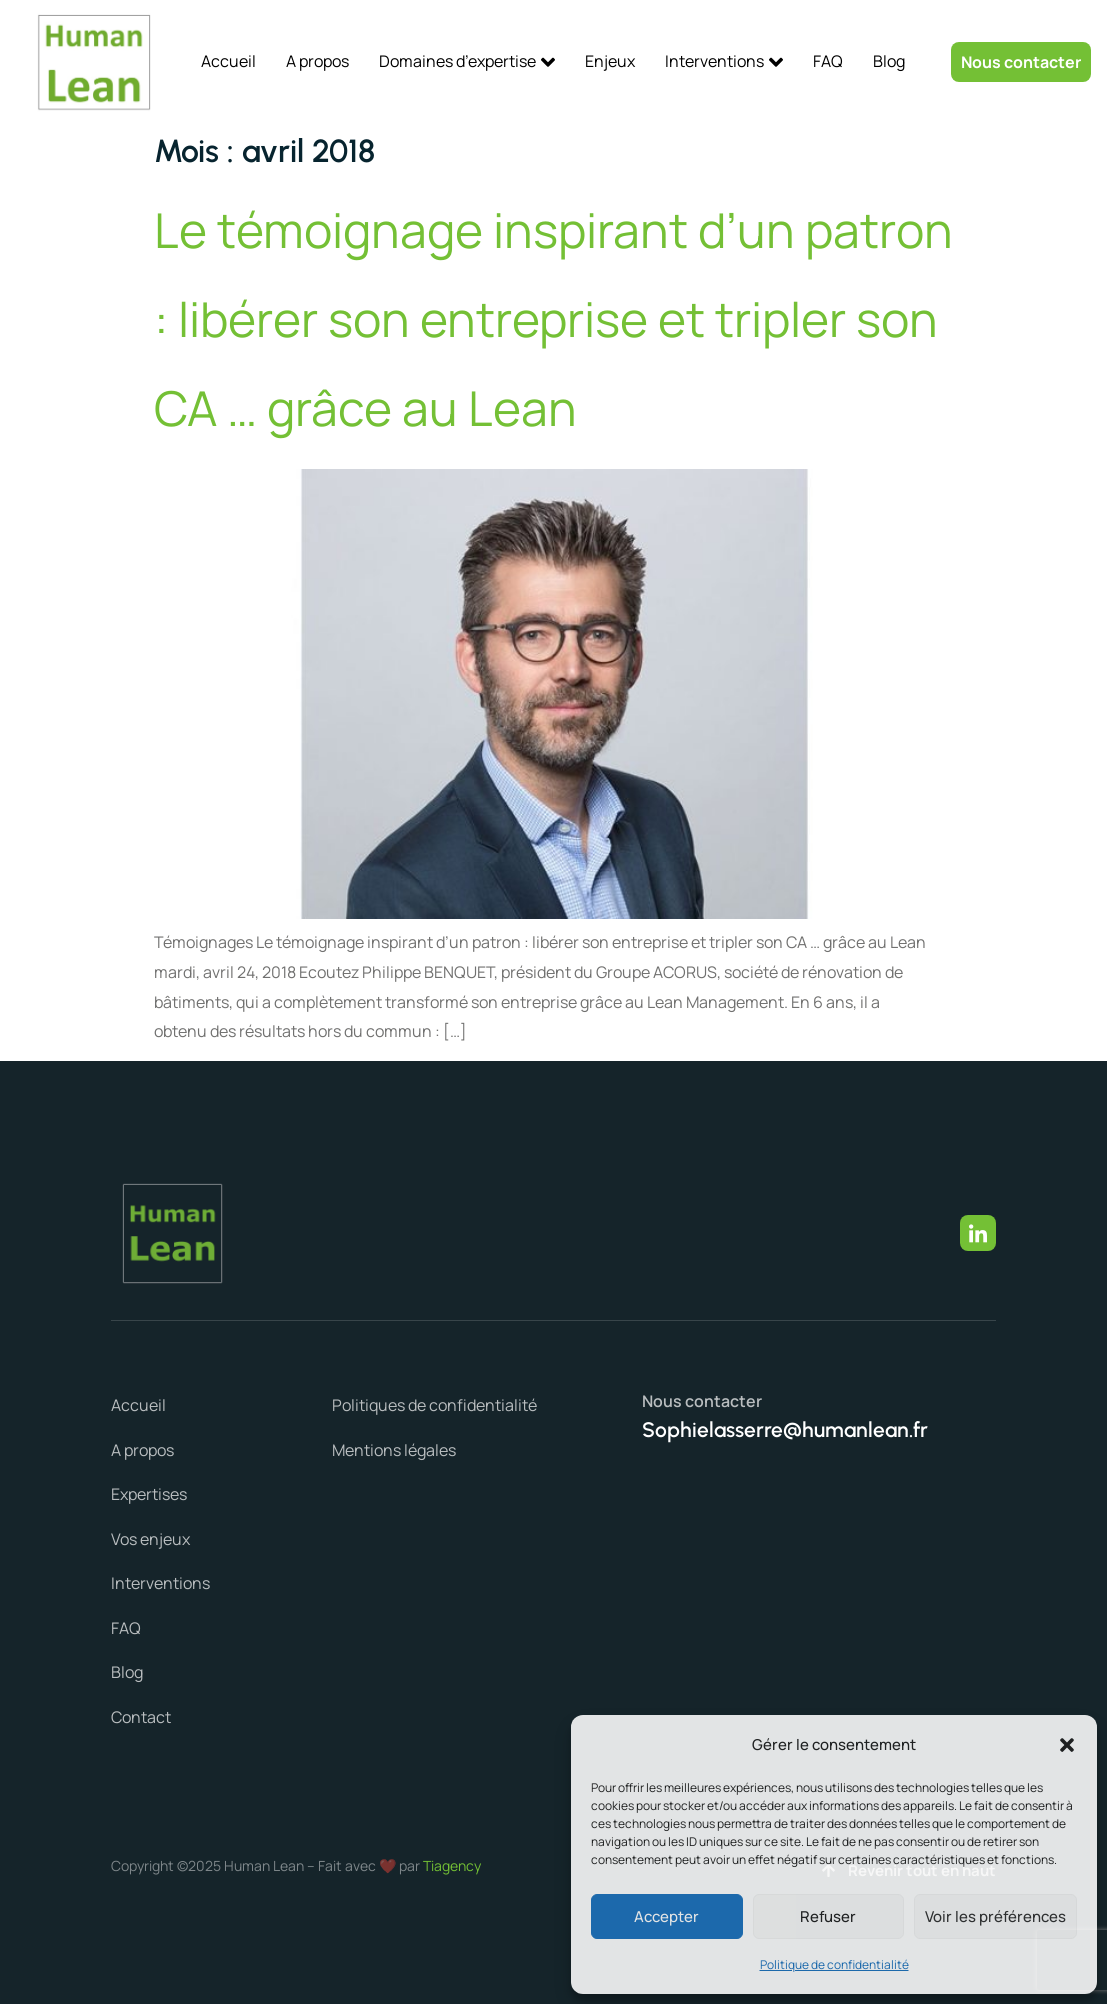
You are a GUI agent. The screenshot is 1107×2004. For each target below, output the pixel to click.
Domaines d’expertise (467, 61)
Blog (889, 61)
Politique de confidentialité (834, 1964)
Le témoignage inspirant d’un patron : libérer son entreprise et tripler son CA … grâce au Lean (553, 318)
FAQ (828, 61)
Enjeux (610, 61)
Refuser (828, 1916)
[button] (1067, 1745)
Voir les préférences (995, 1916)
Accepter (666, 1916)
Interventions (724, 61)
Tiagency (452, 1865)
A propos (317, 61)
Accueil (228, 61)
